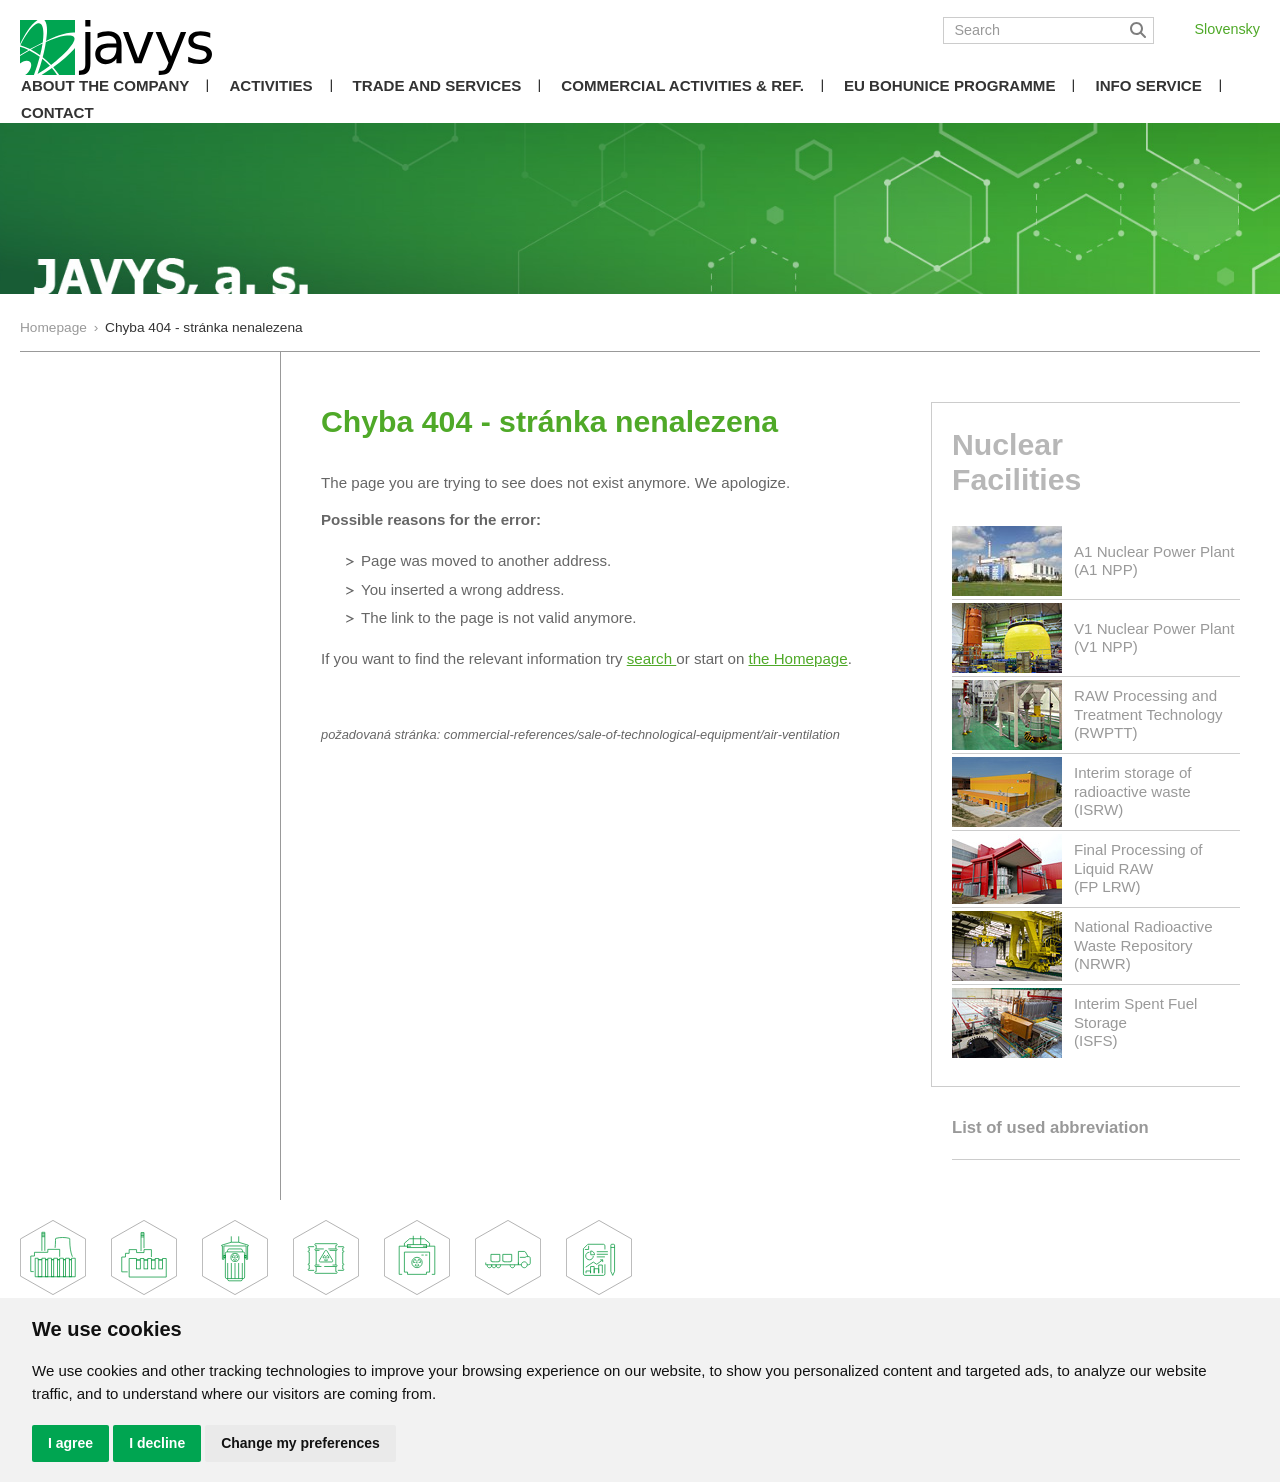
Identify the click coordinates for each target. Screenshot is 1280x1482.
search (652, 658)
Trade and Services (437, 85)
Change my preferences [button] (300, 1443)
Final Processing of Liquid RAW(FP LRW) (1138, 867)
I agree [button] (70, 1443)
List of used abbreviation (1050, 1127)
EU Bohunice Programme (950, 85)
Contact (57, 112)
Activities (270, 85)
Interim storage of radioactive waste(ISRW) (1133, 790)
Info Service (1148, 85)
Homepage (53, 327)
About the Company (105, 85)
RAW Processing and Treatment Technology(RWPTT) (1148, 713)
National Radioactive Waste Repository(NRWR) (1143, 944)
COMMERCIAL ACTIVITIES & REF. (682, 85)
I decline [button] (157, 1443)
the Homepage (798, 658)
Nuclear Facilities (1016, 462)
